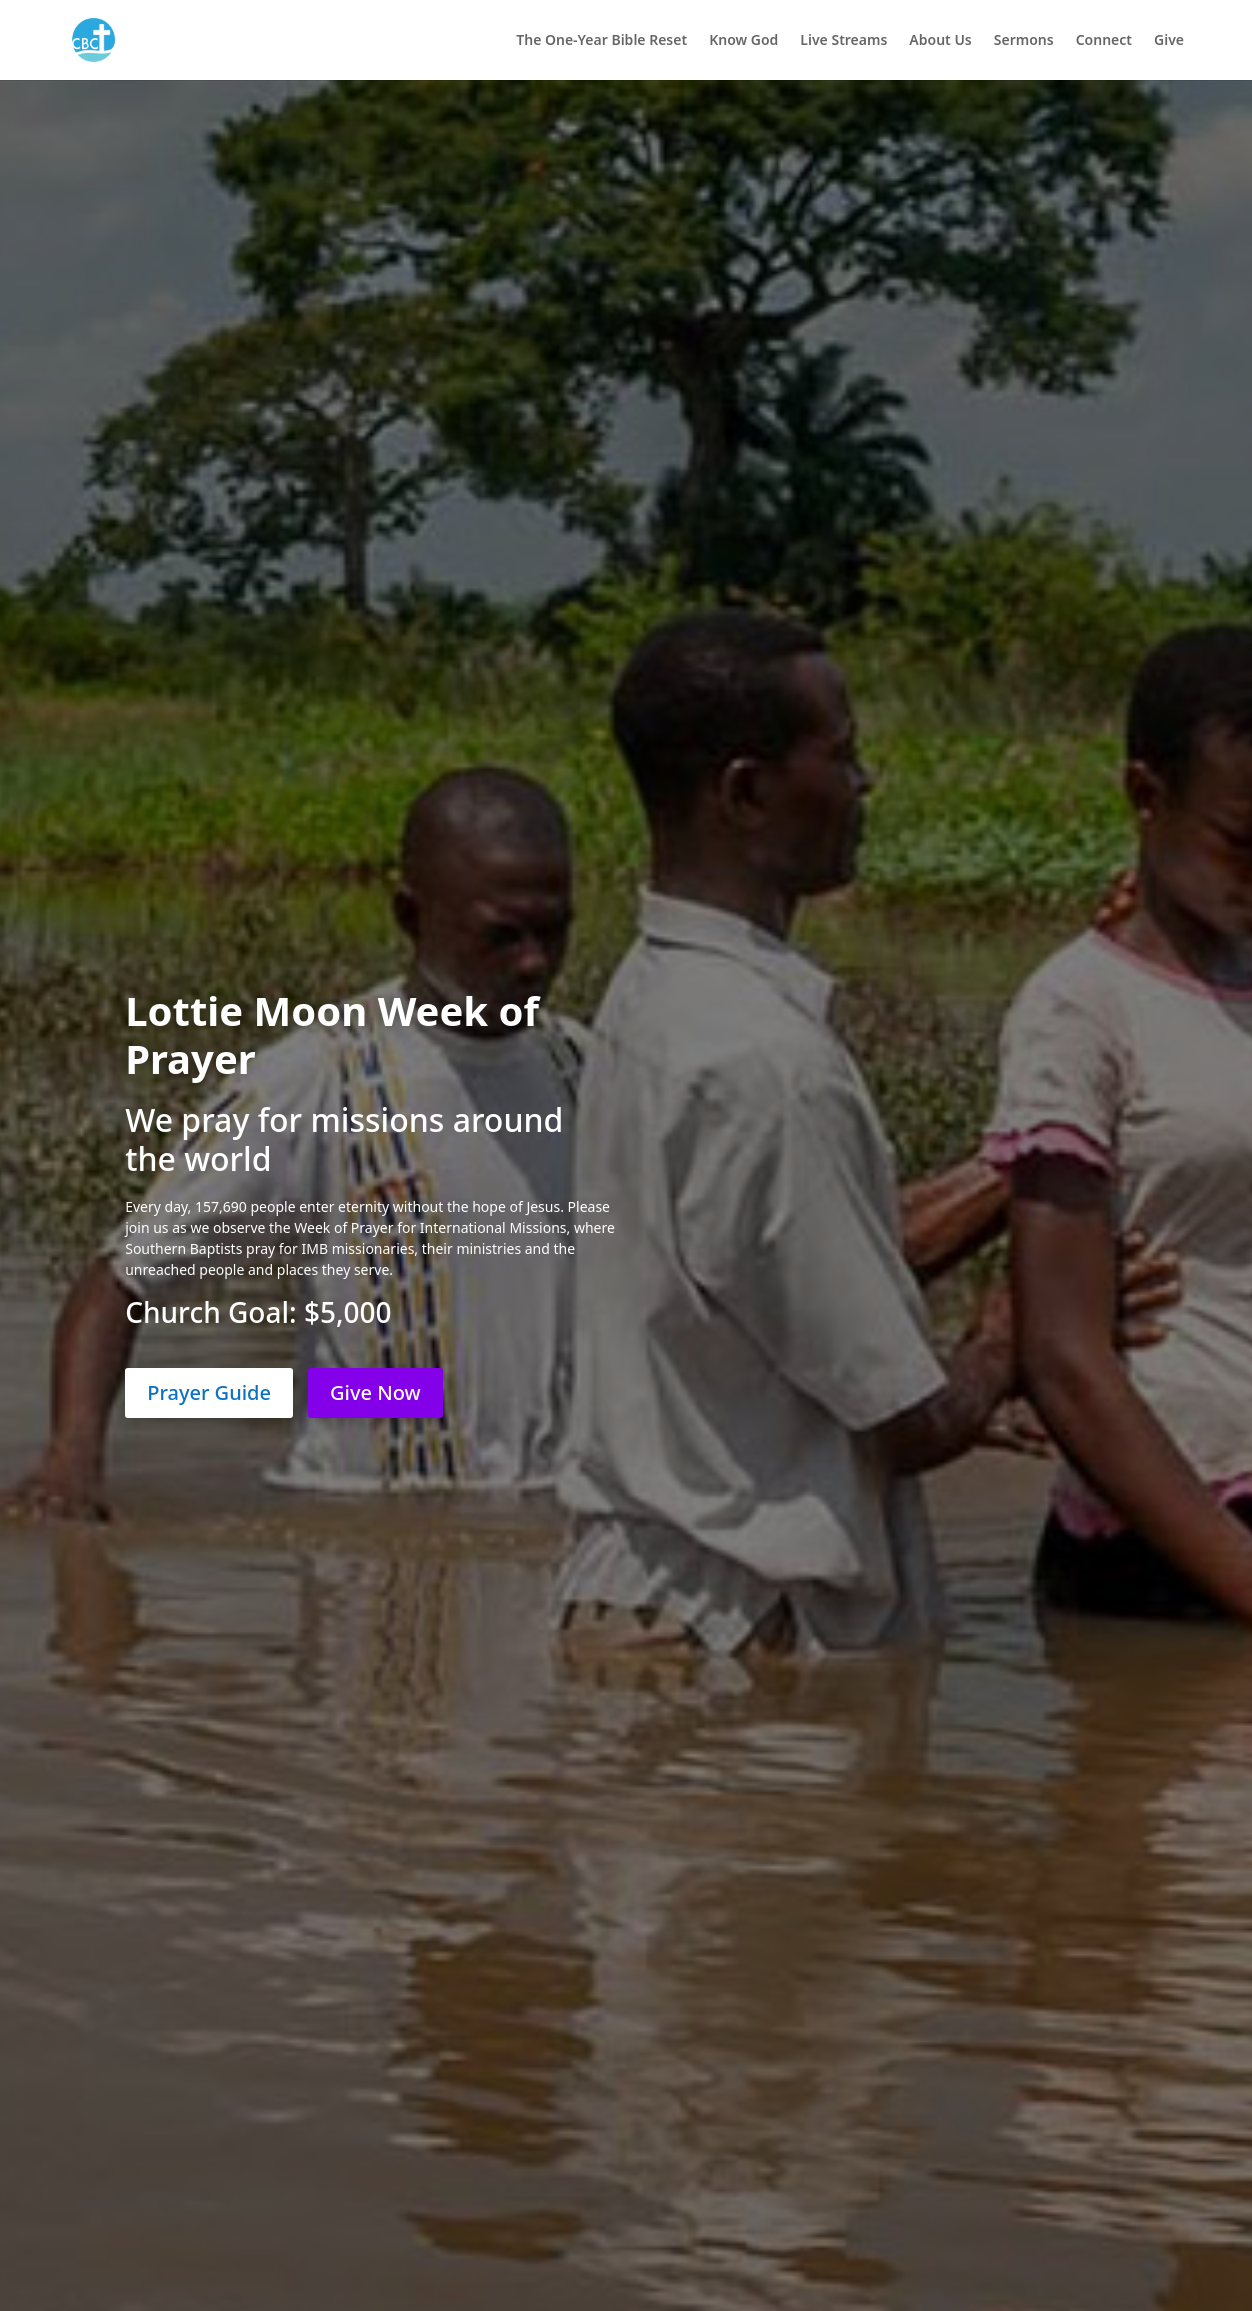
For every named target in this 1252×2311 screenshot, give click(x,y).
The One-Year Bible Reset (601, 41)
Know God (743, 41)
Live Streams (843, 41)
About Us (940, 41)
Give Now (375, 1392)
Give (1169, 41)
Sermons (1024, 41)
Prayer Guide (209, 1392)
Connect (1104, 41)
